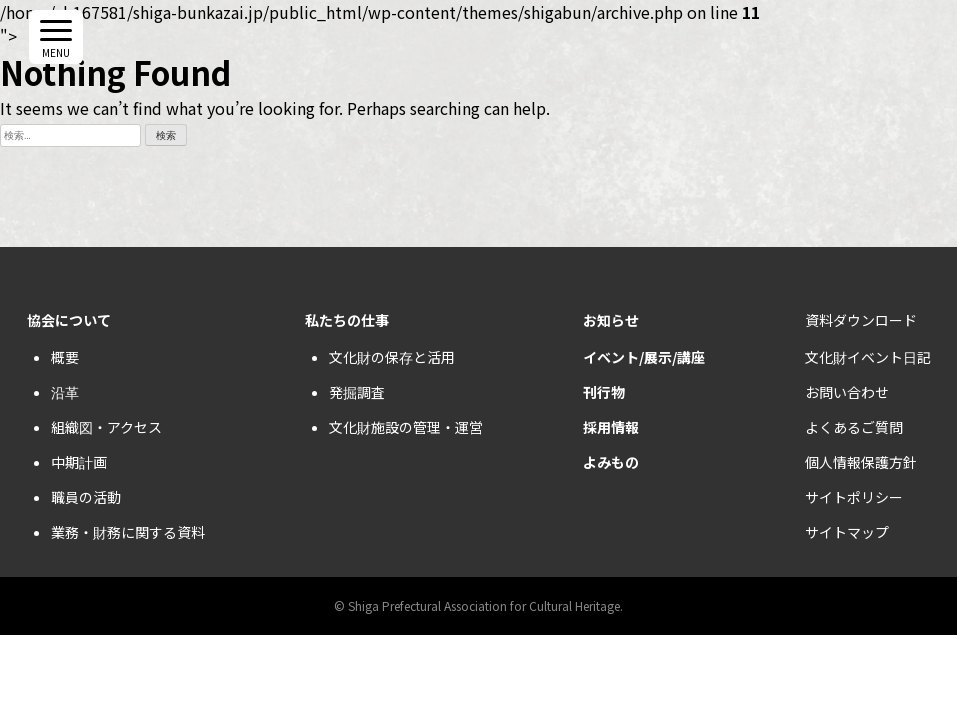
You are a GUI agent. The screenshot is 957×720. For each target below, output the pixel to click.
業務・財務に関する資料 (128, 532)
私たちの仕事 (347, 320)
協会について (69, 320)
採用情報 (611, 427)
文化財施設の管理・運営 (406, 427)
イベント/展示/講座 (644, 357)
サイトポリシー (854, 497)
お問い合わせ (847, 392)
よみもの (611, 462)
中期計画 (79, 462)
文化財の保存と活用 (392, 357)
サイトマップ (847, 532)
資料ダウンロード (861, 320)
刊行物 (604, 392)
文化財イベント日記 (868, 357)
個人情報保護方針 (861, 462)
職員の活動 (86, 497)
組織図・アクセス (106, 427)
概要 (65, 357)
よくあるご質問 (854, 427)
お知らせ (611, 320)
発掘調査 (357, 392)
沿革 (65, 392)
